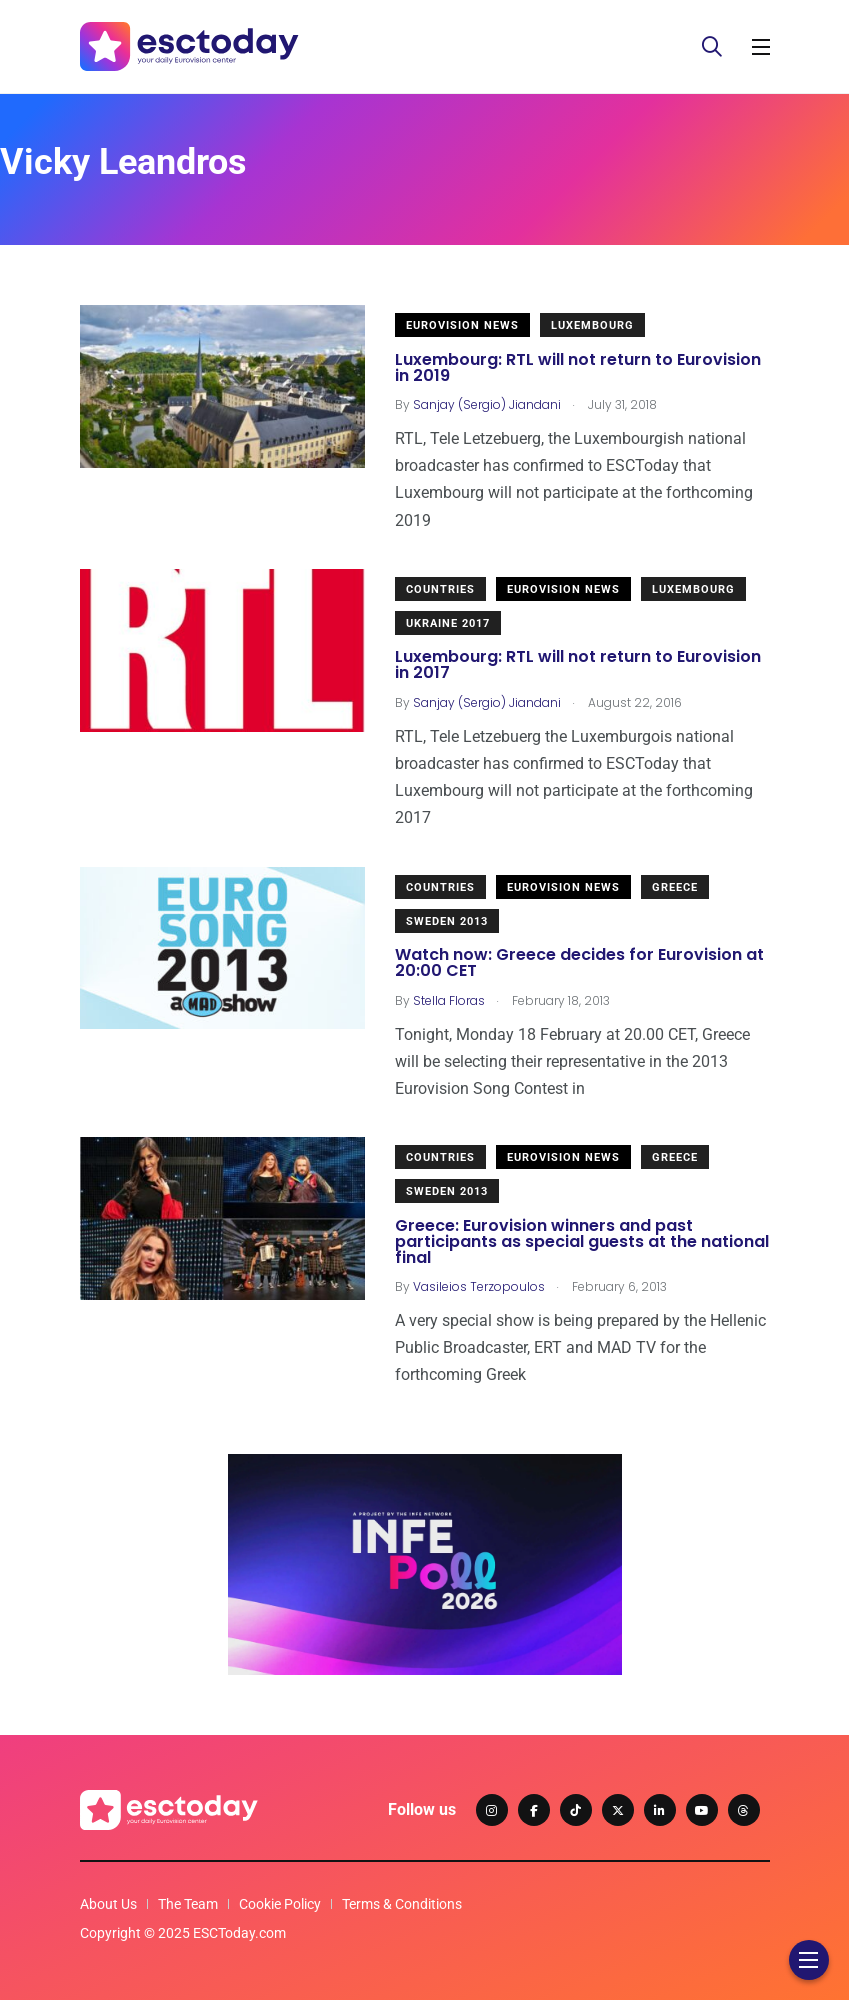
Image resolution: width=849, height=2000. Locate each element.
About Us (108, 1904)
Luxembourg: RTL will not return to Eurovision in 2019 (578, 367)
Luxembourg (592, 325)
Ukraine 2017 (448, 623)
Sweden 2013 (447, 921)
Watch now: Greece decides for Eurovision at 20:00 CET (579, 963)
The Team (188, 1904)
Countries (440, 589)
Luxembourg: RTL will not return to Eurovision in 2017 (578, 665)
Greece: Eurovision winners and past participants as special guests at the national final (582, 1241)
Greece (675, 887)
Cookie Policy (280, 1904)
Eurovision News (462, 325)
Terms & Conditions (402, 1904)
